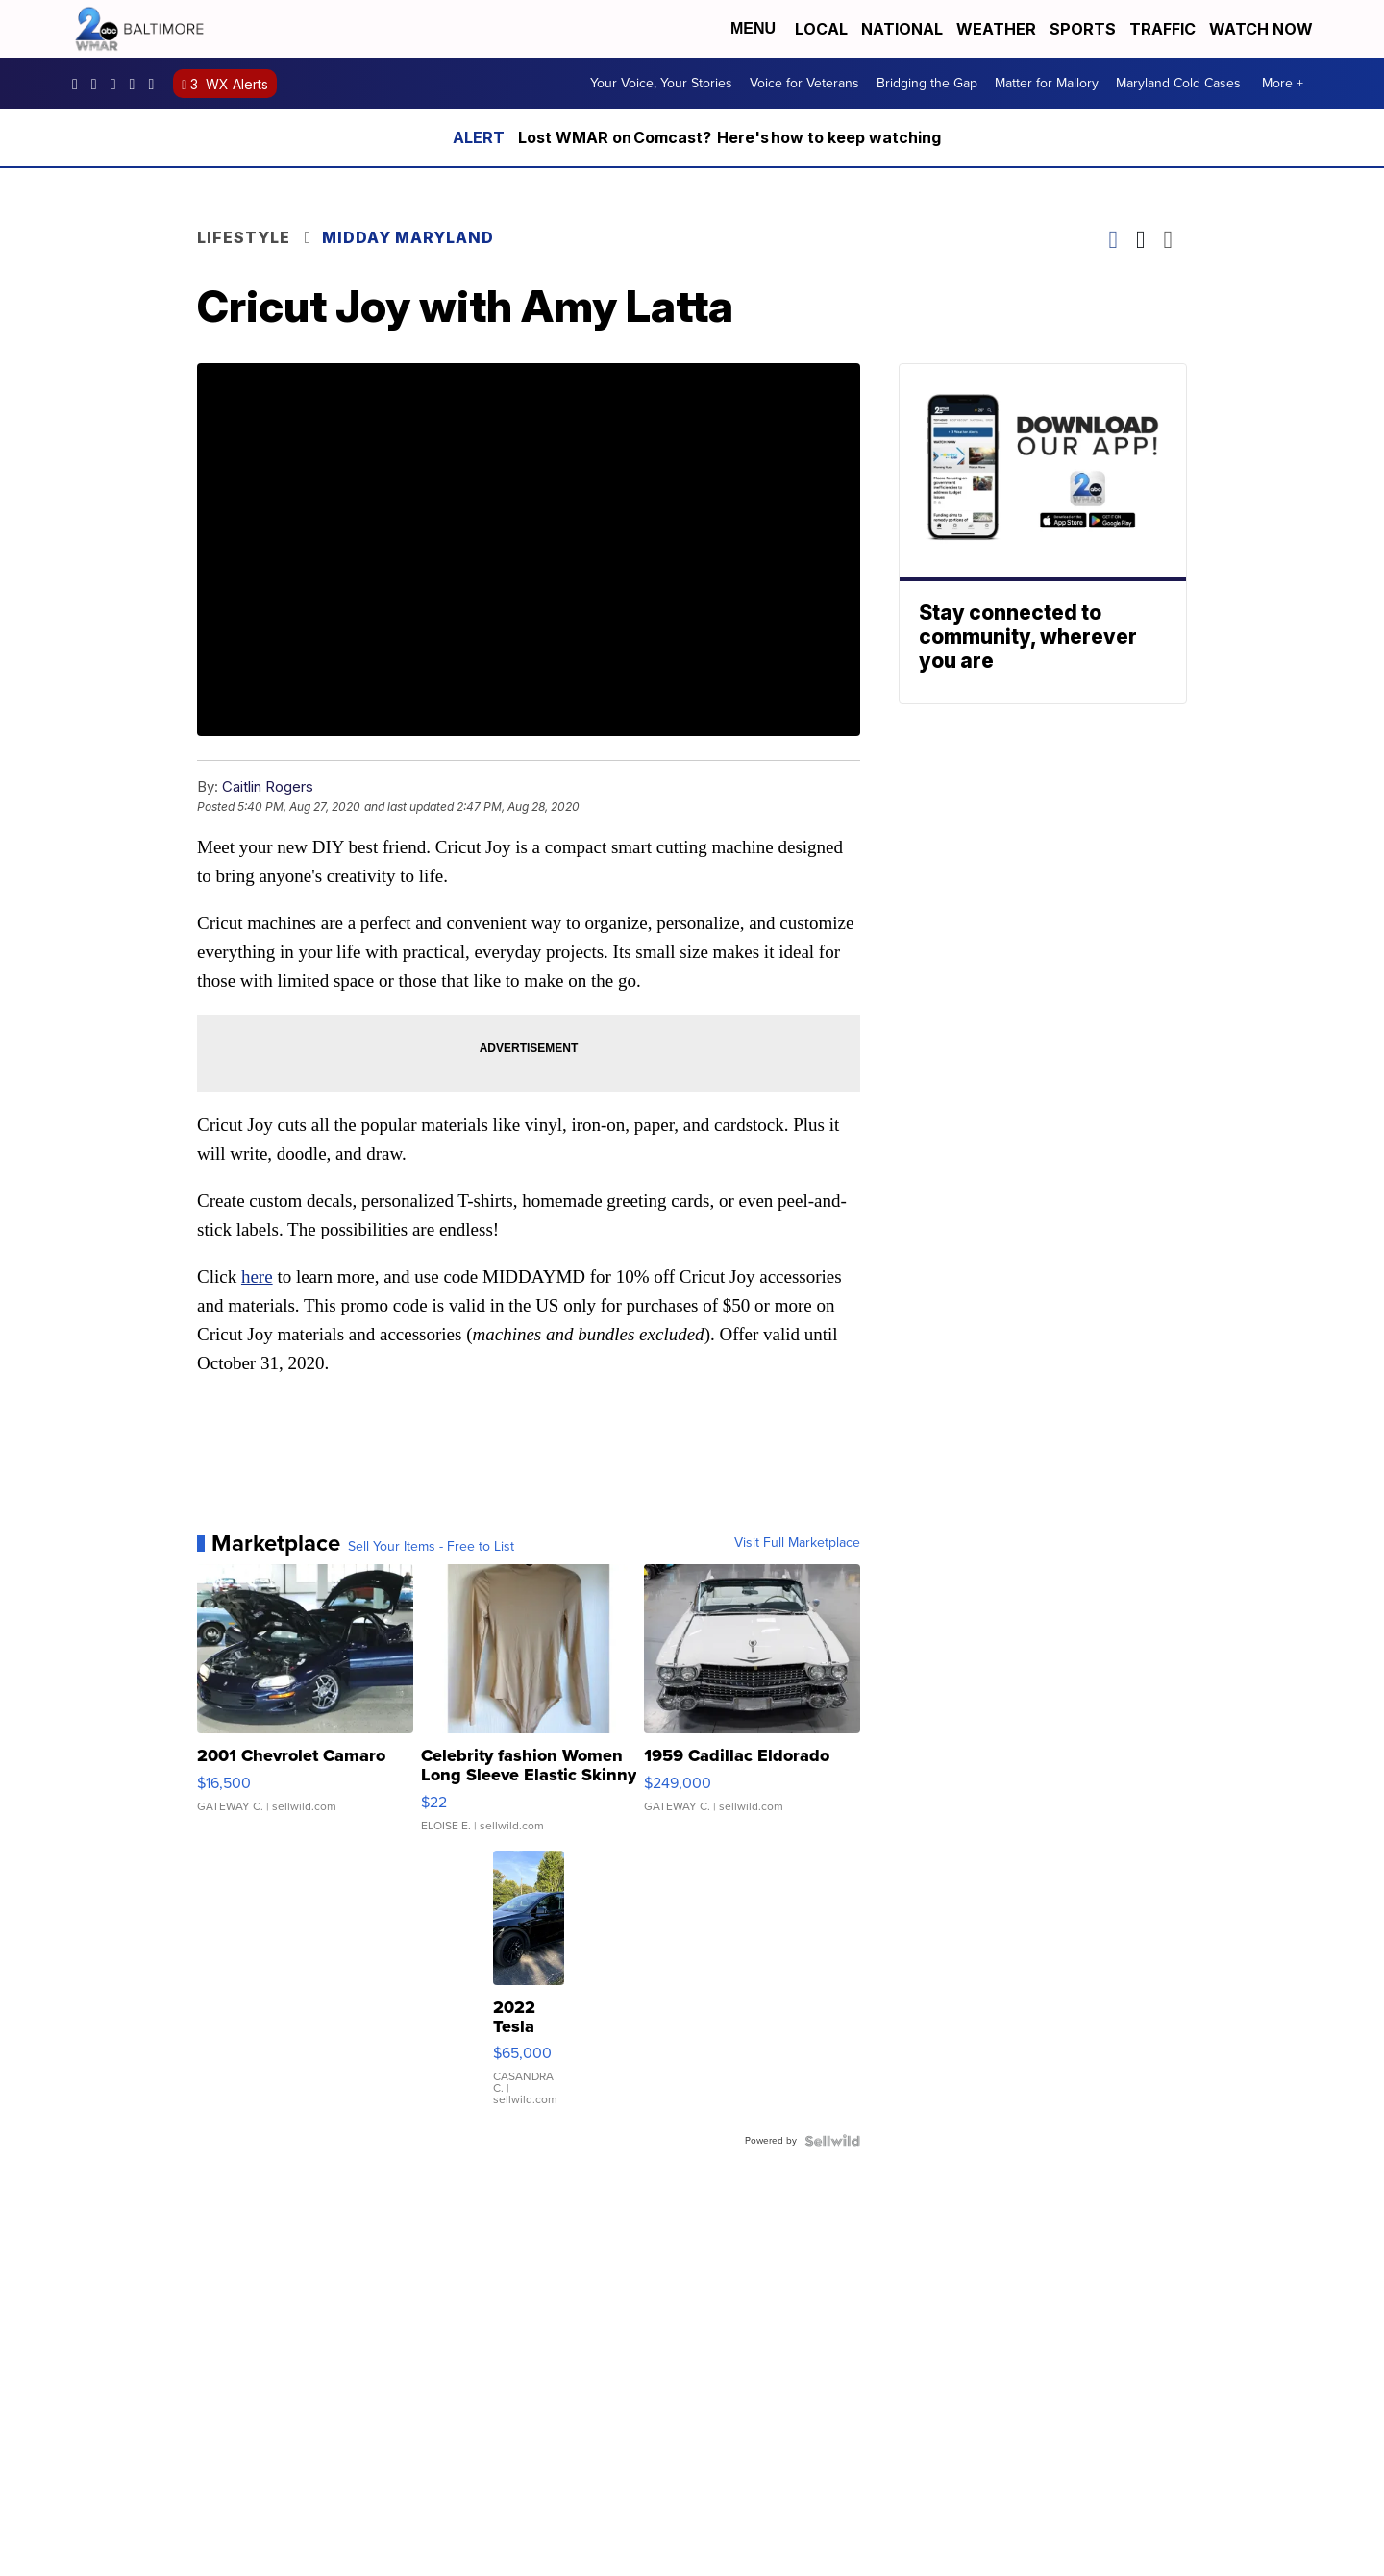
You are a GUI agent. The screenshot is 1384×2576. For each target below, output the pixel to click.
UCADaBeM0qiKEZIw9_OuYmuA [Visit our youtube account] (155, 83)
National (902, 28)
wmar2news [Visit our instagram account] (99, 83)
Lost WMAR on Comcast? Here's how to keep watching (729, 137)
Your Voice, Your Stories (661, 83)
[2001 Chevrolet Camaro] (305, 1707)
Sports (1083, 28)
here (257, 1276)
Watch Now (1263, 28)
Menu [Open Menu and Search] (753, 28)
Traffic (1162, 28)
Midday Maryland (408, 237)
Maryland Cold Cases (1178, 83)
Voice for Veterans (804, 83)
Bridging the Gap (927, 83)
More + (1282, 83)
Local (821, 28)
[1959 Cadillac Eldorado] (752, 1707)
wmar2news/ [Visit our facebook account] (79, 83)
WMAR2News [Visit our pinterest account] (118, 83)
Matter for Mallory (1047, 83)
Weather (996, 28)
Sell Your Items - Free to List (431, 1547)
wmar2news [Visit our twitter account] (137, 83)
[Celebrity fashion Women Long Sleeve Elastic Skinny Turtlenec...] (529, 1707)
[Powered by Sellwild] (832, 2140)
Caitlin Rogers (267, 786)
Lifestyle (243, 237)
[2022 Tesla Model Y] (528, 1988)
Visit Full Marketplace (797, 1543)
